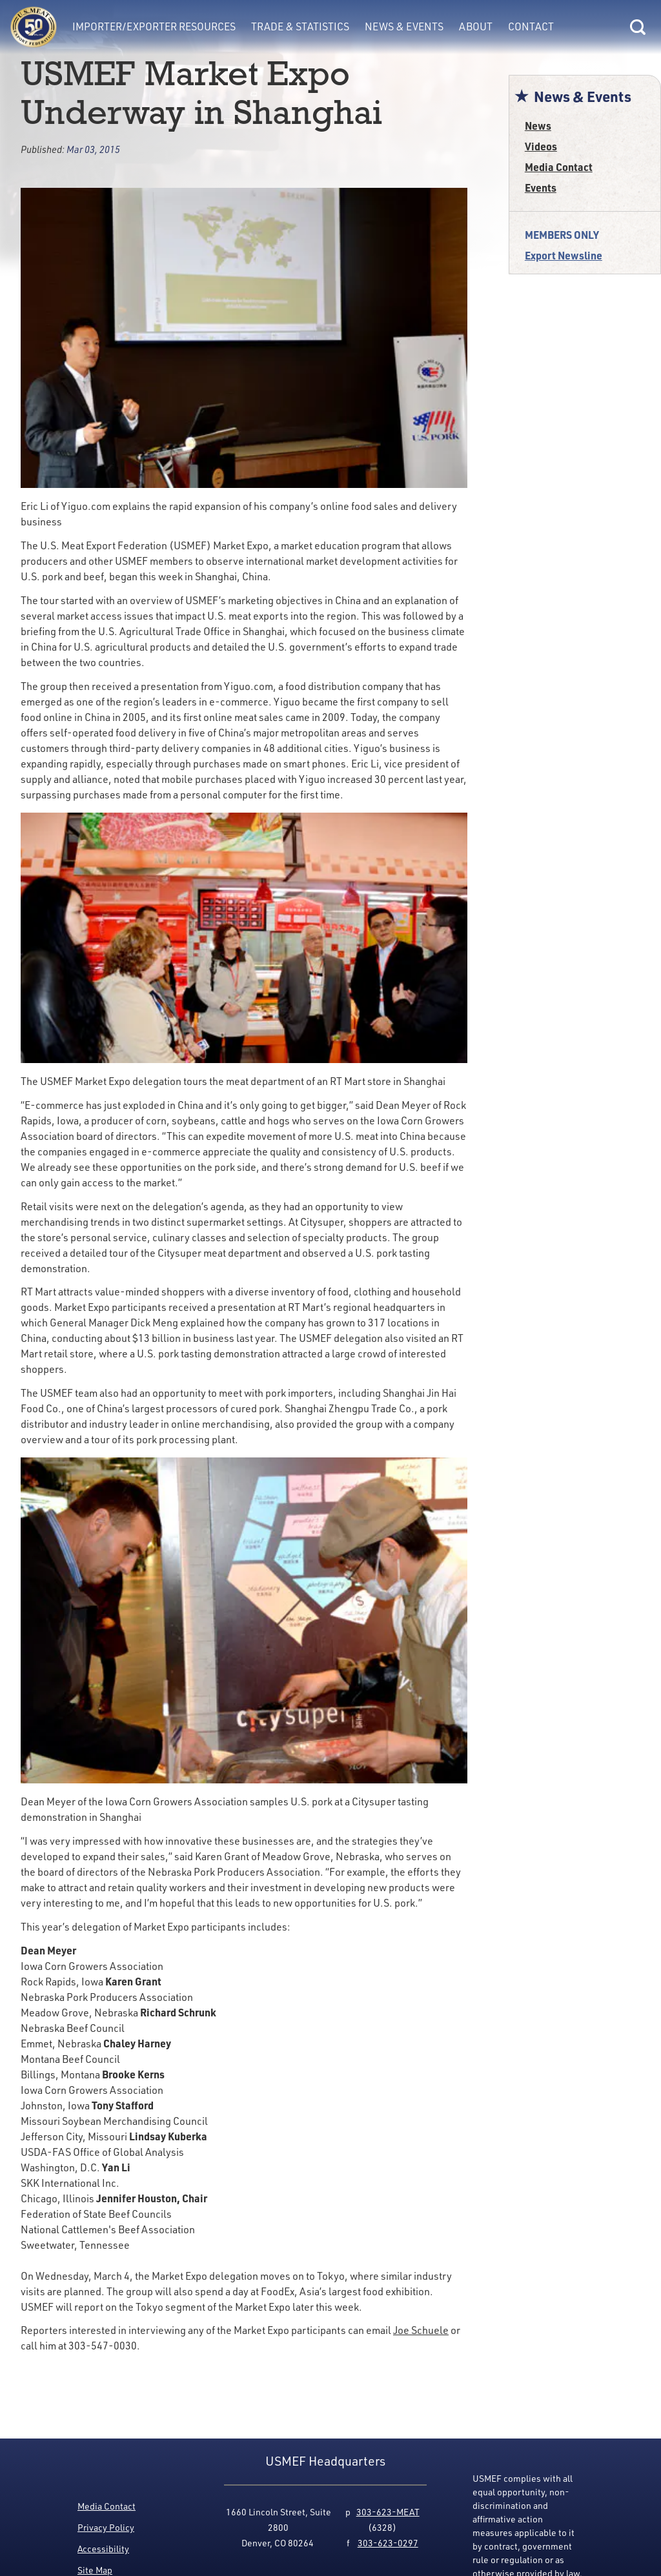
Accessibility (103, 2548)
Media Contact (559, 167)
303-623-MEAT (388, 2512)
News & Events (404, 26)
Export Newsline (563, 255)
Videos (541, 146)
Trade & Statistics (300, 26)
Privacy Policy (105, 2527)
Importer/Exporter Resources (154, 26)
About (476, 26)
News (538, 125)
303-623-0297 (388, 2543)
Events (540, 187)
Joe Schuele (421, 2330)
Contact (531, 26)
